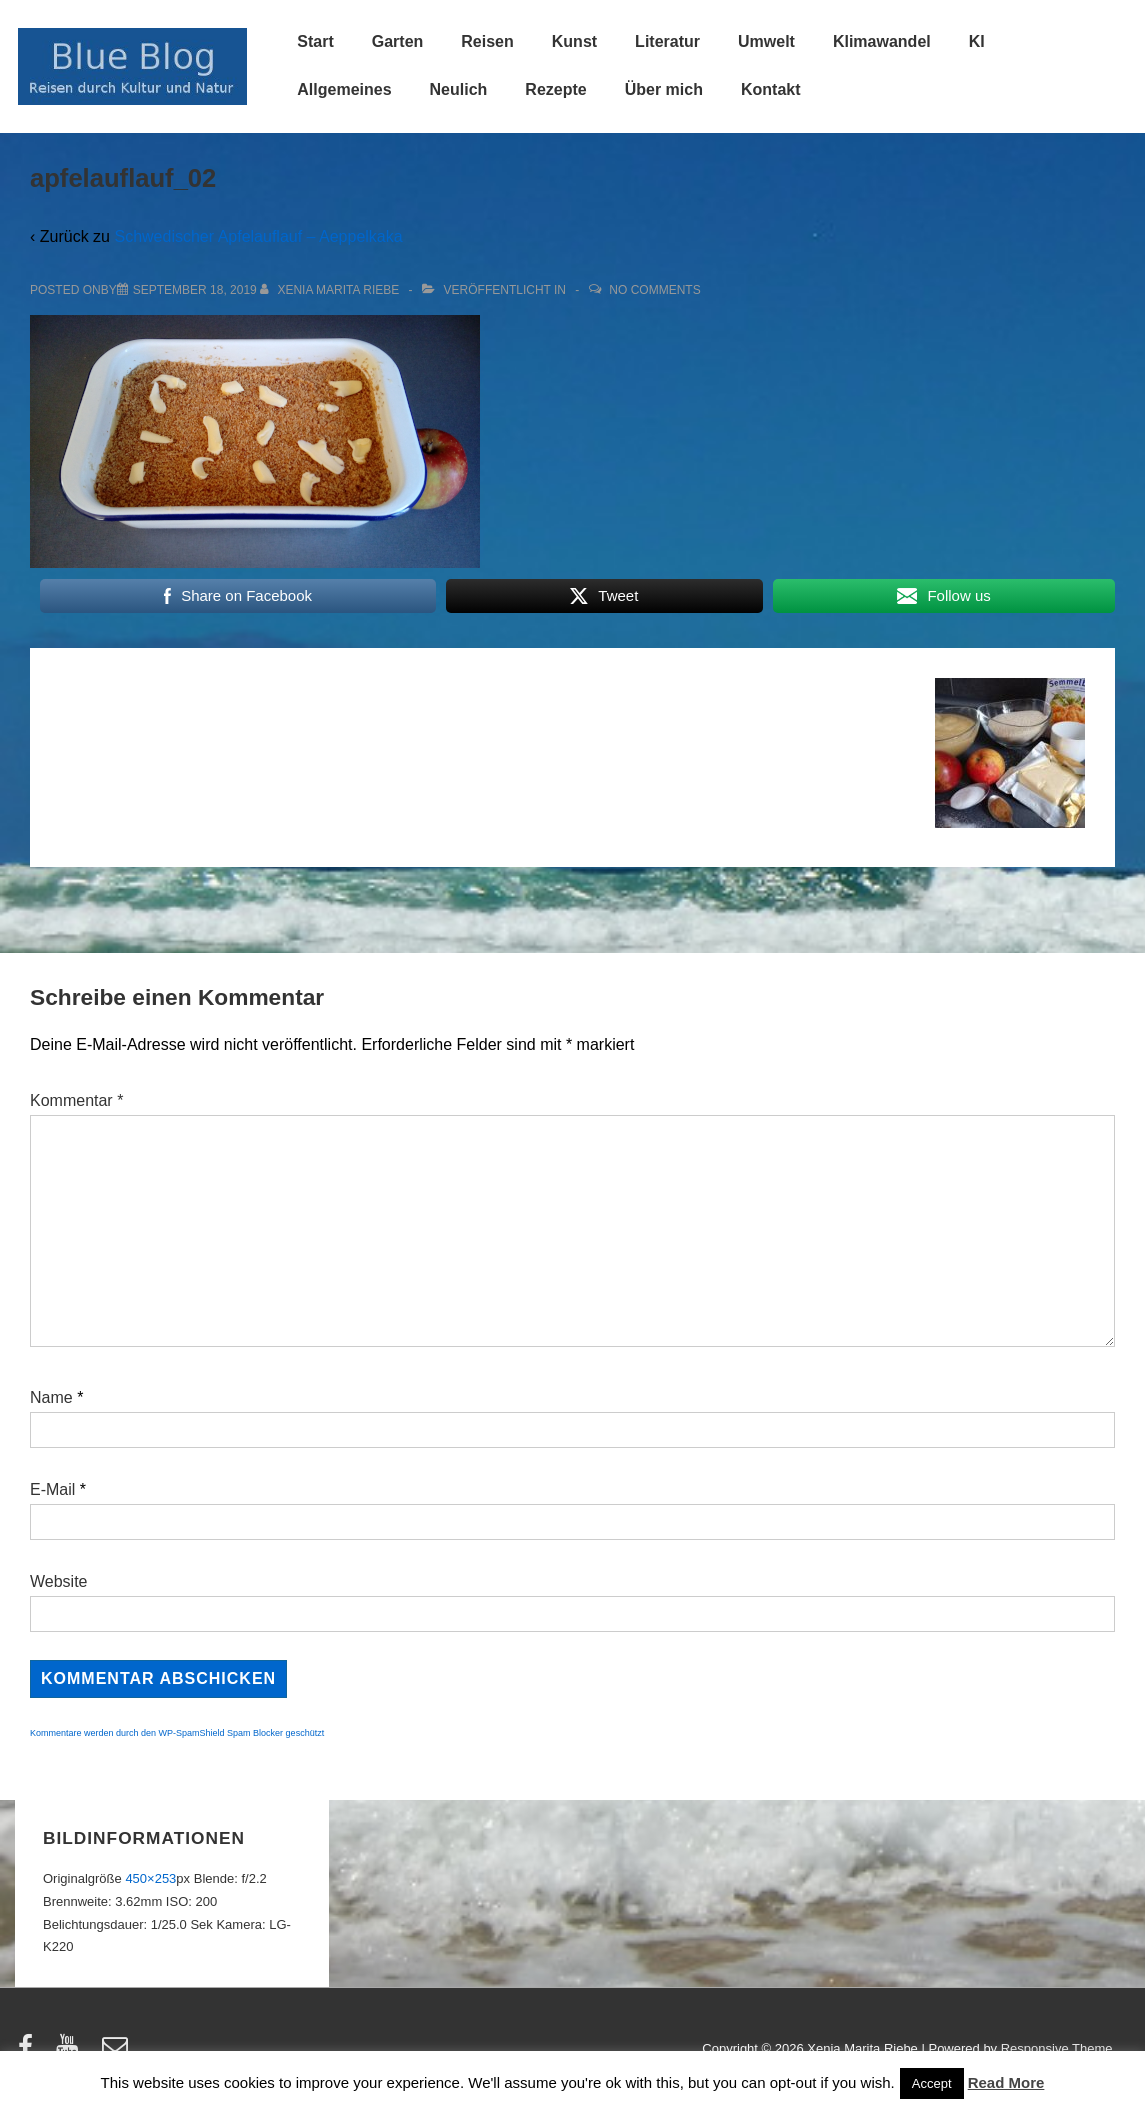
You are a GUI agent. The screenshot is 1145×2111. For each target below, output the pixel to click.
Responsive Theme (1057, 2048)
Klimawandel (882, 41)
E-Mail (52, 1489)
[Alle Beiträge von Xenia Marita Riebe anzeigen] (331, 290)
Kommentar (76, 1100)
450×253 (150, 1878)
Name (51, 1397)
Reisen (487, 41)
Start (315, 41)
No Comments (654, 290)
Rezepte (555, 89)
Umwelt (766, 41)
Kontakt (771, 89)
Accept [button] (932, 2083)
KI (977, 41)
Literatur (667, 41)
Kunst (574, 41)
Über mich (664, 89)
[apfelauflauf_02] (195, 290)
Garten (398, 41)
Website (59, 1581)
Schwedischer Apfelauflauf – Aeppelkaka (258, 236)
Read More (1006, 2082)
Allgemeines (344, 89)
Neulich (459, 89)
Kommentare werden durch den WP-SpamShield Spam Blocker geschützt (177, 1733)
